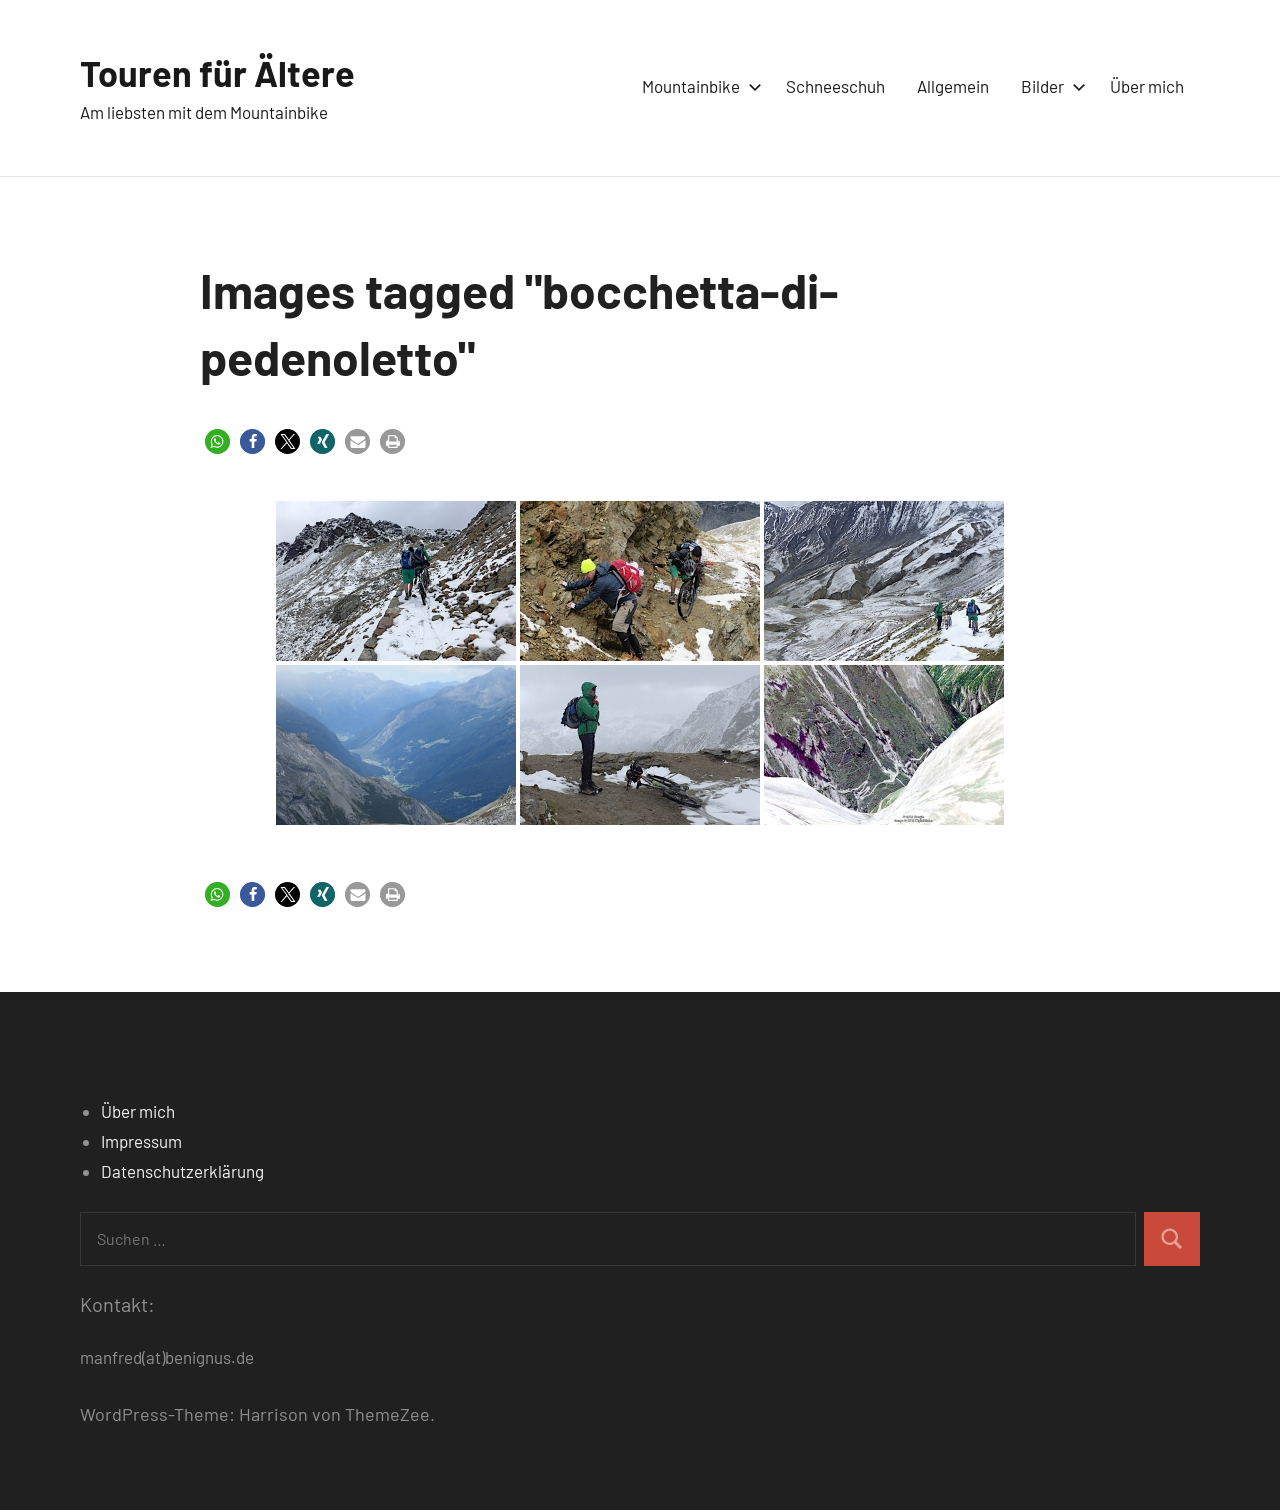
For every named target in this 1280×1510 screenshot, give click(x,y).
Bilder (1049, 86)
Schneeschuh (835, 86)
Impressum (141, 1141)
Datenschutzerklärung (182, 1171)
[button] (217, 441)
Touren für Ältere (217, 72)
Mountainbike (698, 86)
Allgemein (953, 86)
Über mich (1147, 86)
